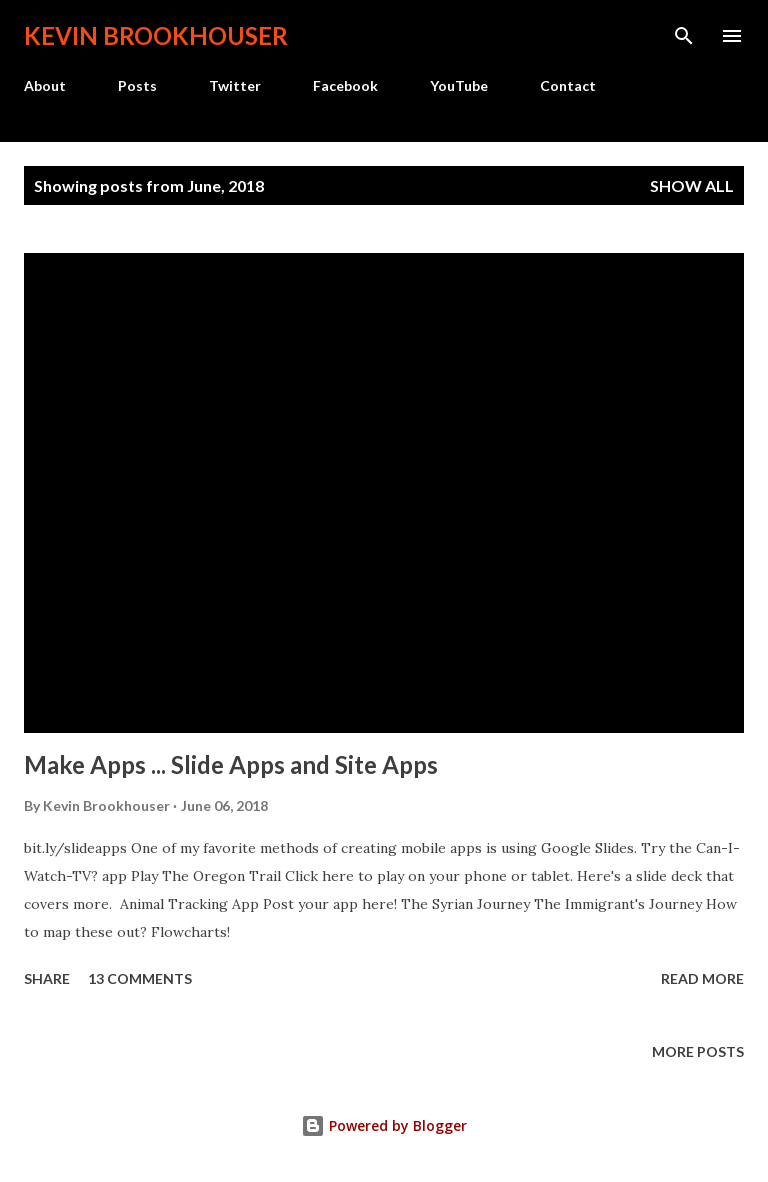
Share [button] (47, 978)
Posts (137, 85)
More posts (698, 1051)
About (45, 85)
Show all (692, 185)
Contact (568, 85)
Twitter (235, 85)
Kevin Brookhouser (156, 35)
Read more (702, 978)
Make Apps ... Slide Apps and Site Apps (231, 764)
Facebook (345, 85)
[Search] (684, 36)
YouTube (459, 85)
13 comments (140, 978)
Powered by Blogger (384, 1125)
